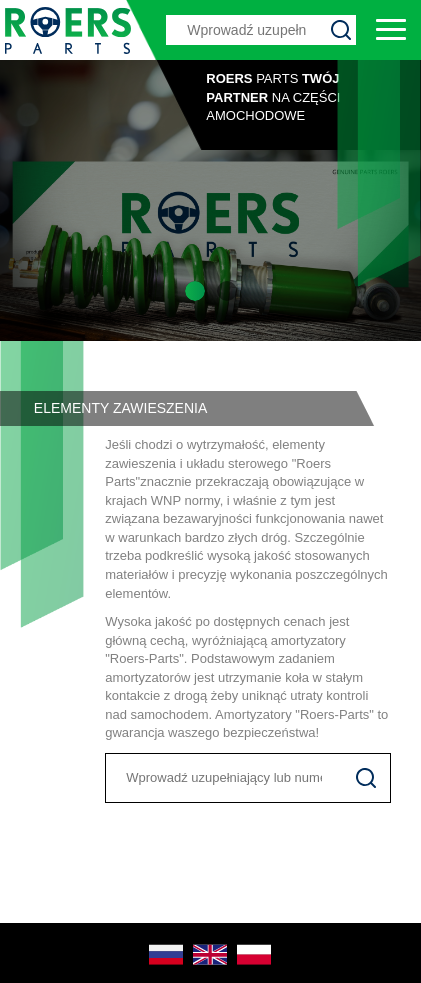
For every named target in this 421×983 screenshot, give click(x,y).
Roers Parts (68, 30)
